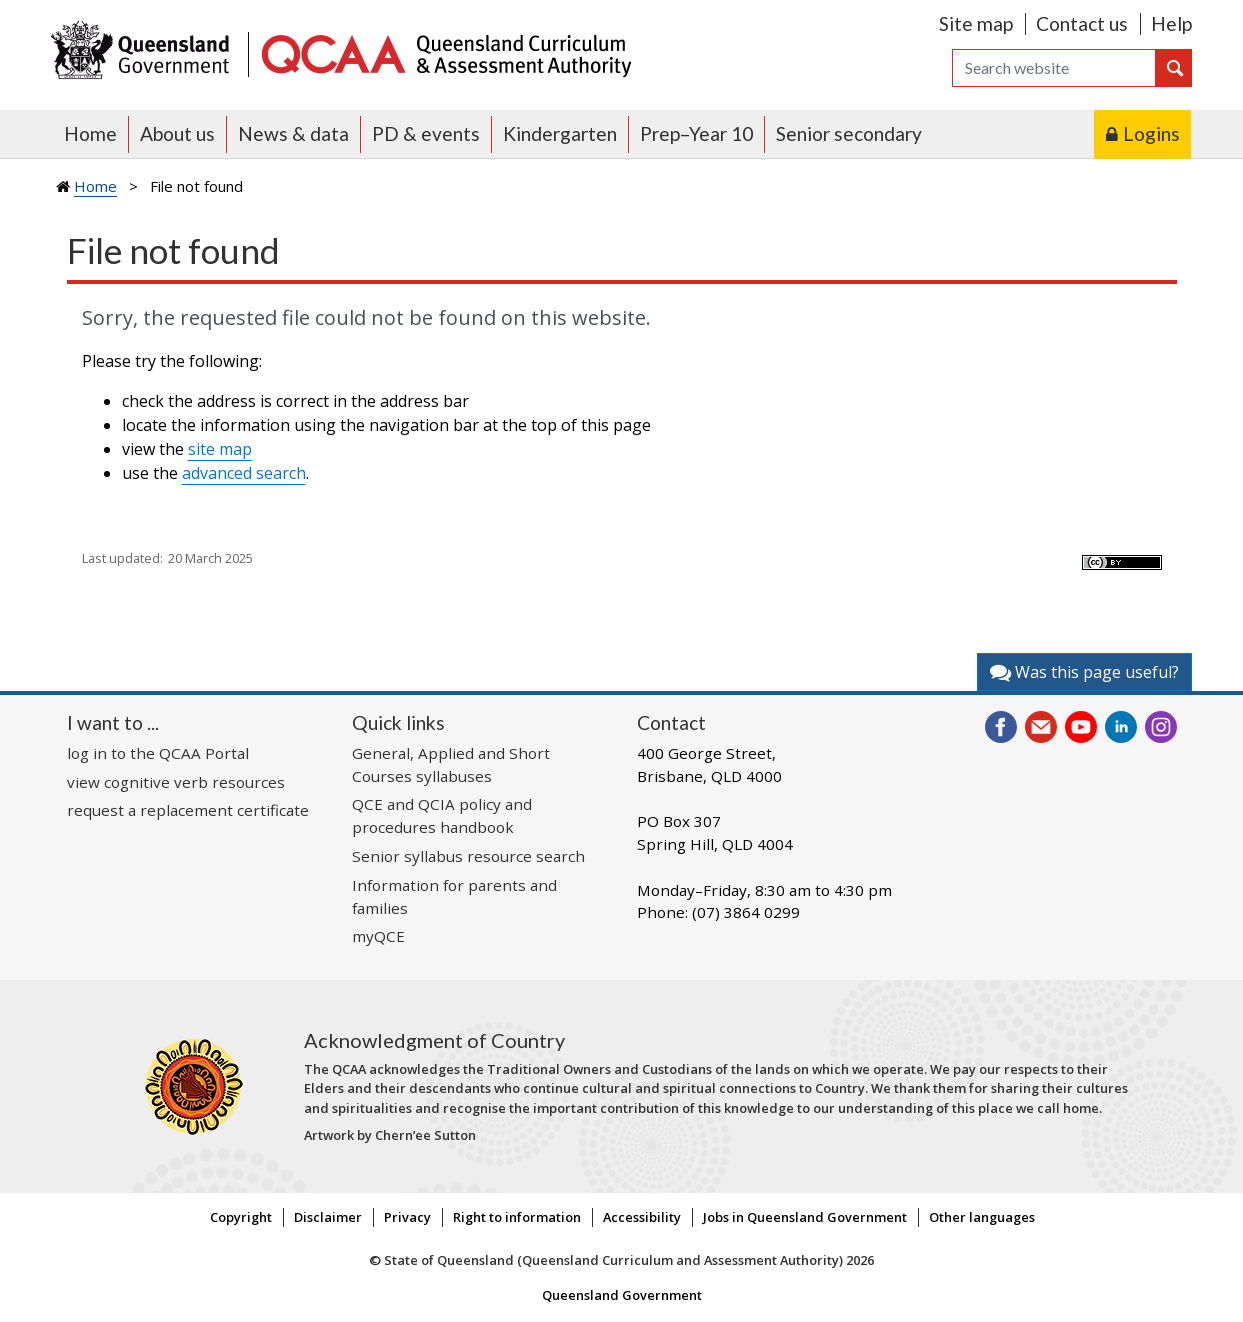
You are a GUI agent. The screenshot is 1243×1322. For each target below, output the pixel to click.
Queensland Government (622, 1295)
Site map (976, 23)
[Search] (1054, 68)
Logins (1151, 133)
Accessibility (642, 1217)
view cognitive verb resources (176, 782)
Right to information (517, 1217)
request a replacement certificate (188, 810)
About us (177, 133)
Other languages (982, 1217)
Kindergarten (560, 133)
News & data (293, 133)
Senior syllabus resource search (468, 856)
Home (90, 133)
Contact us (1082, 23)
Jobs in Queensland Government (805, 1217)
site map (220, 449)
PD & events (426, 133)
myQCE (378, 936)
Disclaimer (328, 1217)
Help (1171, 23)
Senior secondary (849, 133)
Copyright (241, 1217)
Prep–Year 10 (696, 133)
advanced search (244, 473)
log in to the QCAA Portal (158, 753)
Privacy (407, 1217)
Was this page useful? (1084, 672)
